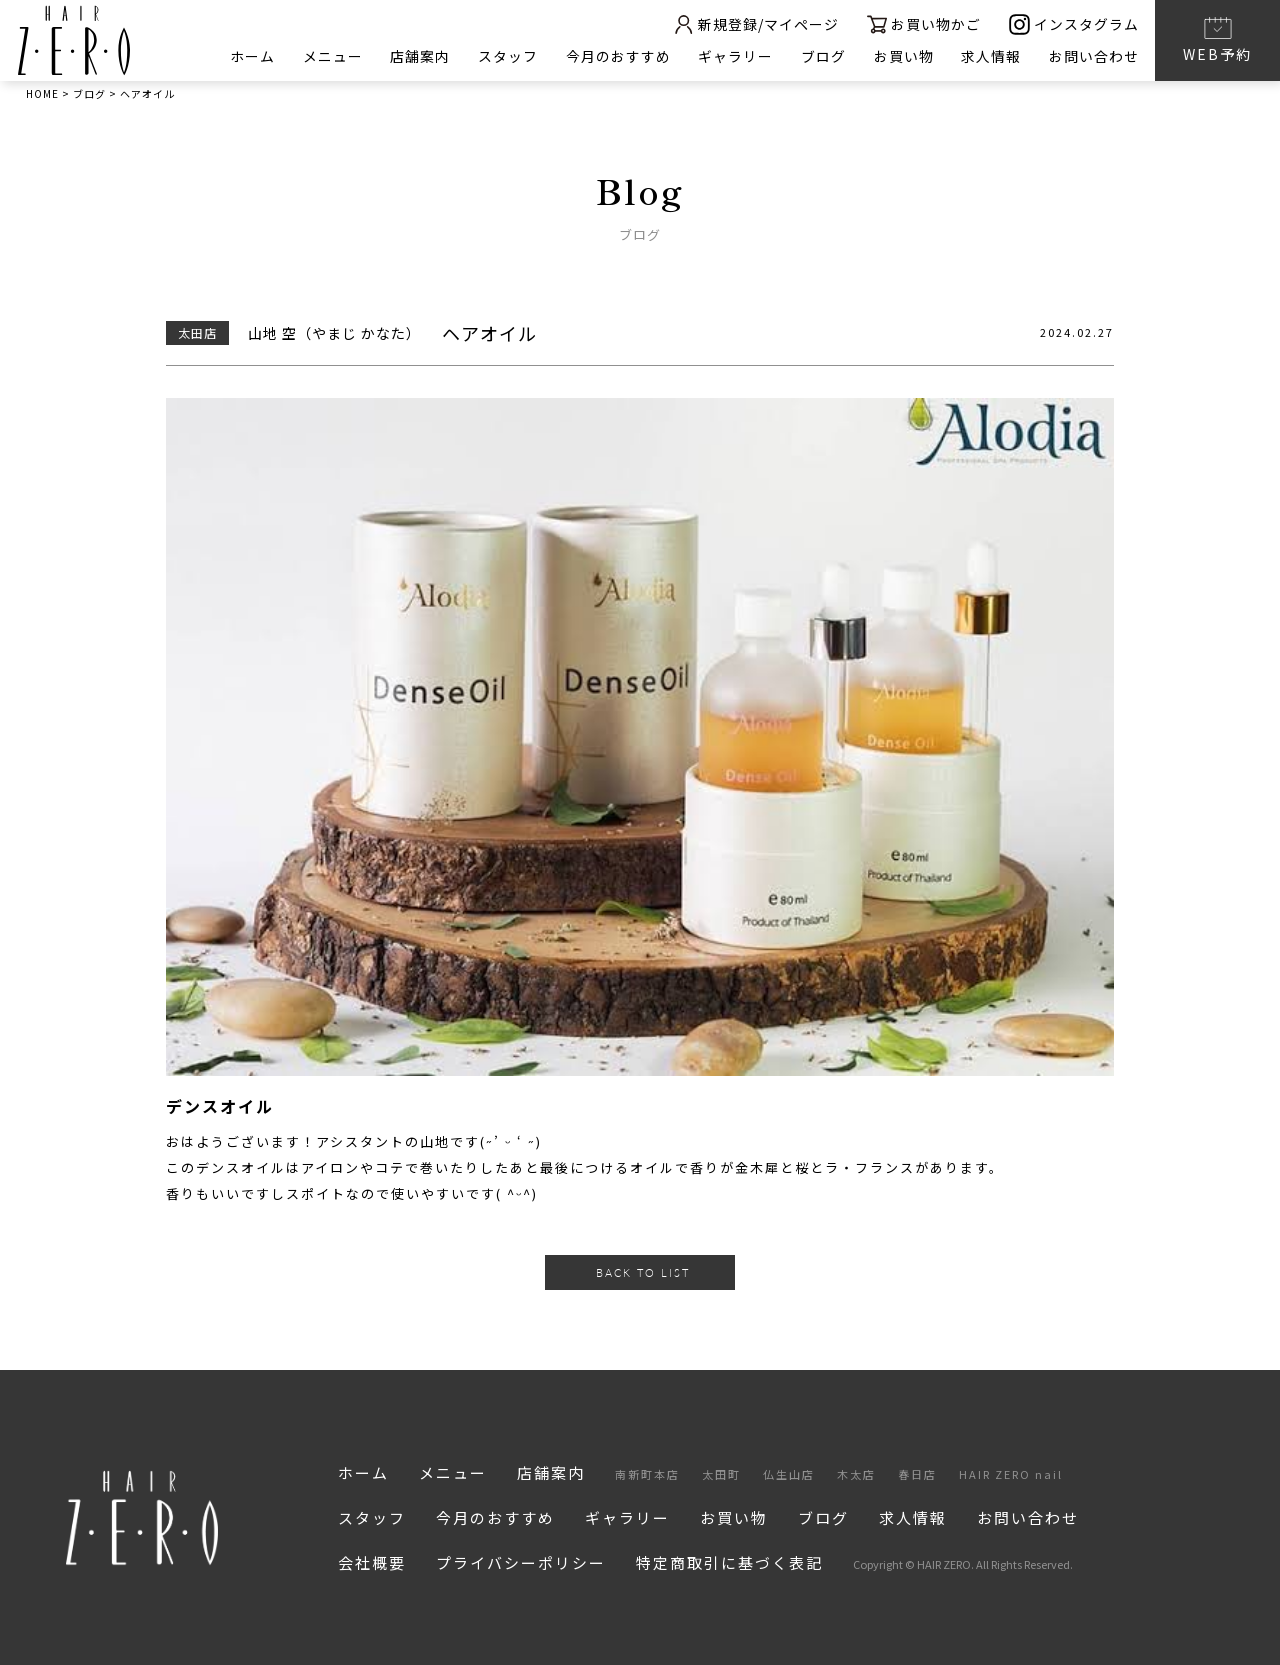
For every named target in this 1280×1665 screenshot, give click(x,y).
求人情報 (991, 56)
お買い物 (903, 56)
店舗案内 (418, 56)
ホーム (249, 56)
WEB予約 (1217, 39)
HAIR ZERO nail (1011, 1474)
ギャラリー (734, 56)
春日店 (917, 1474)
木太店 (856, 1474)
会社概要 (372, 1562)
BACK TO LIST (643, 1272)
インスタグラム (1074, 24)
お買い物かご (923, 24)
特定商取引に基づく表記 (729, 1562)
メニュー (330, 56)
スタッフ (506, 56)
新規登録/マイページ (754, 24)
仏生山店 (789, 1474)
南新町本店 (647, 1474)
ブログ (822, 56)
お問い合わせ (1094, 56)
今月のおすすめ (616, 56)
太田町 (721, 1474)
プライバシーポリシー (521, 1562)
